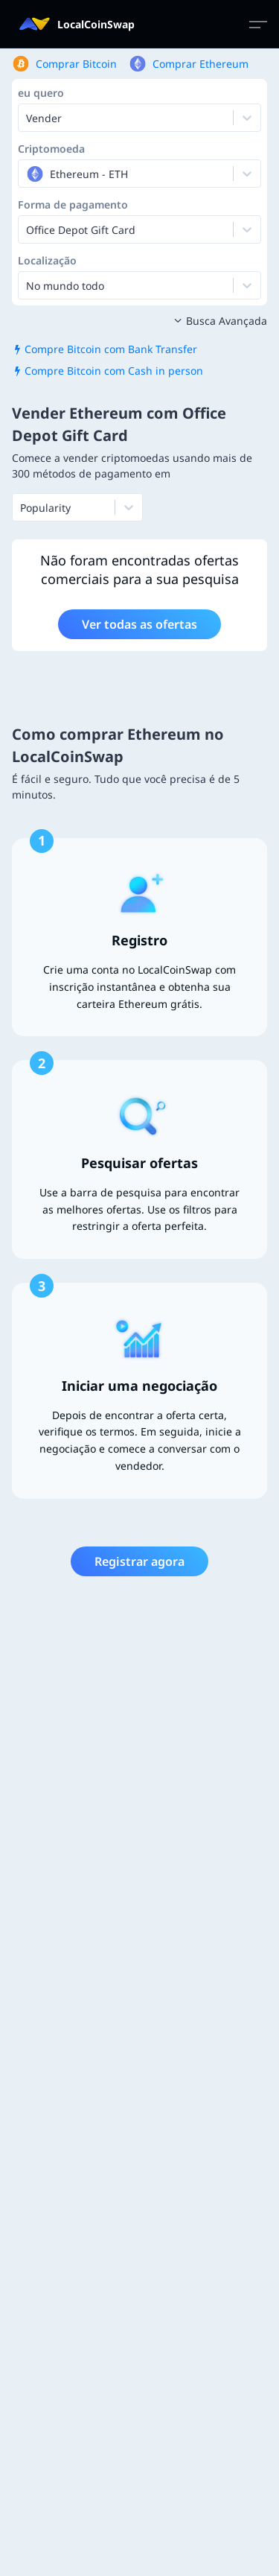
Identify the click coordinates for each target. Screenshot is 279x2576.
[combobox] (27, 174)
